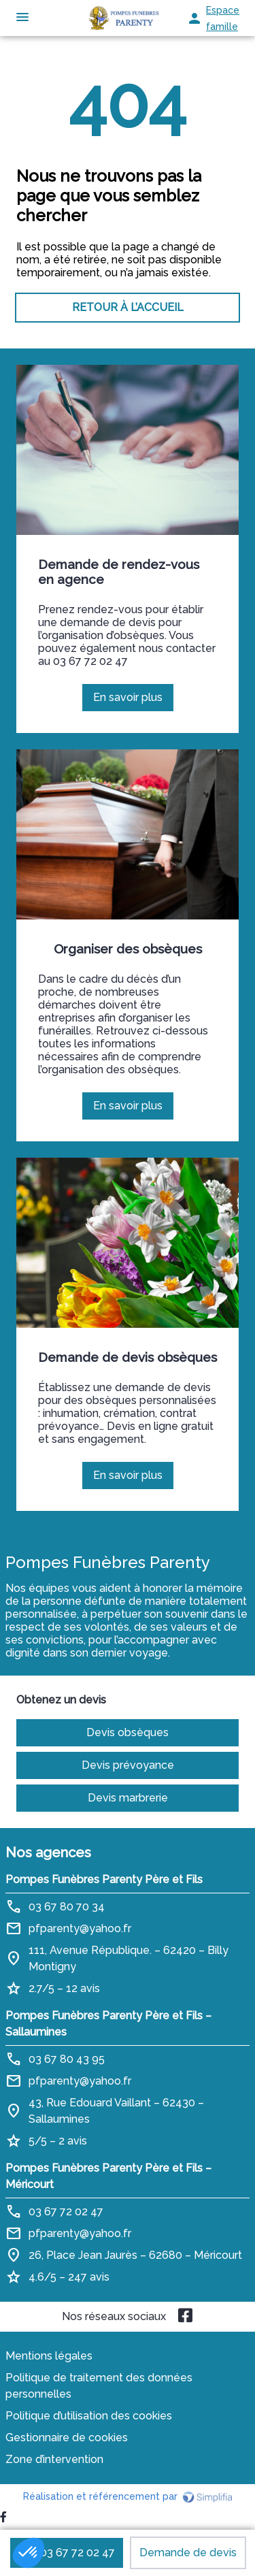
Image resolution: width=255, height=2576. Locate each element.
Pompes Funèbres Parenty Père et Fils (104, 1879)
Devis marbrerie (128, 1797)
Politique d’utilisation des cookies (88, 2415)
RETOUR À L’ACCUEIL (128, 307)
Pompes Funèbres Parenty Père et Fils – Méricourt (108, 2176)
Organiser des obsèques (128, 948)
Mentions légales (48, 2355)
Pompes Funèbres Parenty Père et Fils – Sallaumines (108, 2023)
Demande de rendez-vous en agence (118, 572)
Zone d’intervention (54, 2459)
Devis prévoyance (128, 1765)
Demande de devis (188, 2552)
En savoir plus (133, 701)
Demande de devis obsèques (127, 1357)
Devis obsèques (127, 1732)
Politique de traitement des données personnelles (98, 2385)
